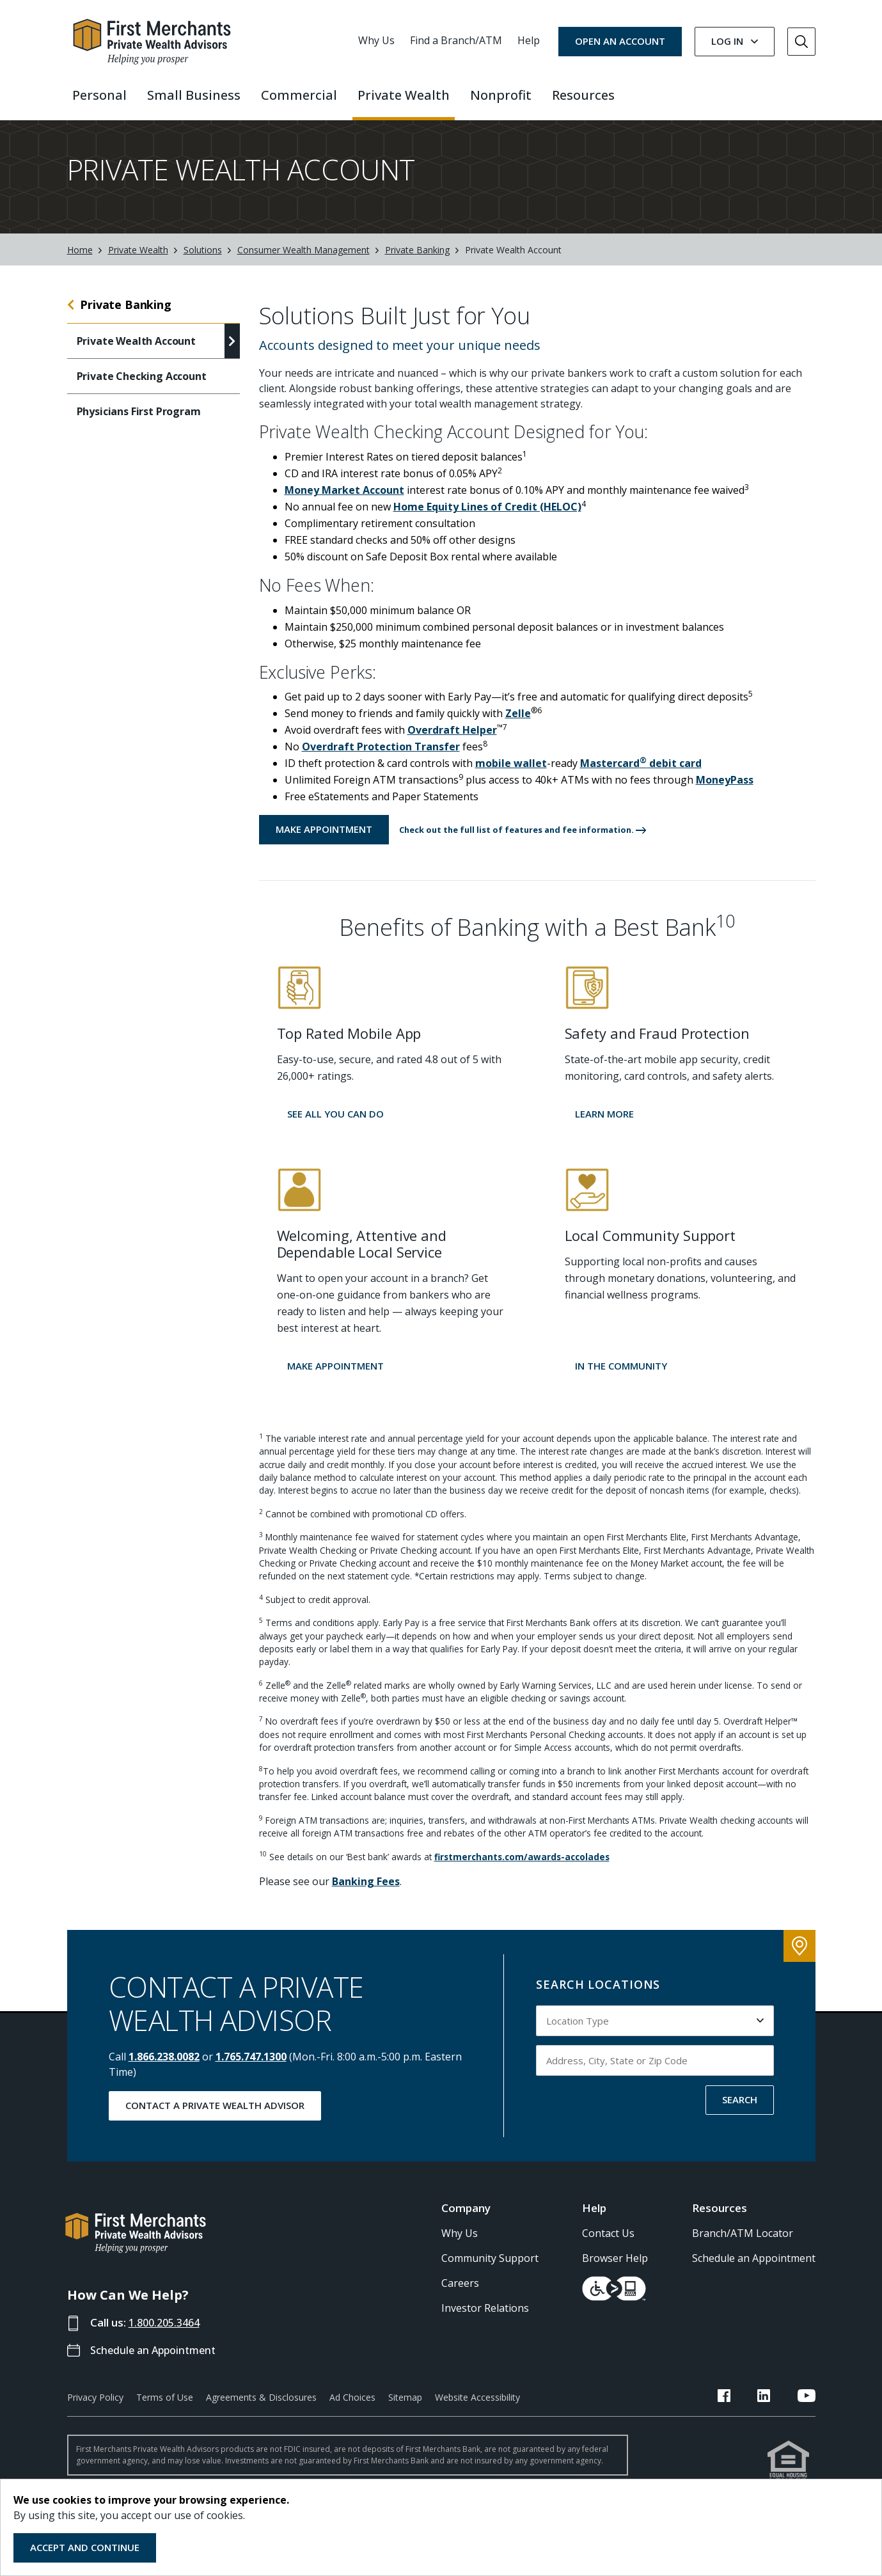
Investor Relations (485, 2321)
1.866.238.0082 (164, 2070)
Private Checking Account (142, 390)
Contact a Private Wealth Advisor (214, 2118)
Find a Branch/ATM (456, 40)
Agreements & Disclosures (261, 2411)
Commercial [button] (299, 95)
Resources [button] (583, 95)
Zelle (518, 727)
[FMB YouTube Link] (806, 2411)
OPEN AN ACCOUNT (620, 41)
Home (80, 263)
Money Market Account (344, 503)
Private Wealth (138, 263)
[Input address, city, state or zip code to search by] (655, 2073)
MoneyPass (724, 793)
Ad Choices (352, 2411)
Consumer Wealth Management (303, 263)
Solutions (203, 263)
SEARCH (739, 2112)
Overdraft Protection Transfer (381, 760)
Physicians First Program (139, 425)
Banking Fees (366, 1895)
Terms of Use (164, 2411)
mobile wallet (511, 777)
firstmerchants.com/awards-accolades (522, 1870)
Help (528, 40)
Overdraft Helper (452, 743)
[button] (522, 843)
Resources (719, 2221)
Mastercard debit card (641, 777)
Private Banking (417, 263)
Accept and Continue (84, 2547)
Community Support (490, 2271)
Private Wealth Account (136, 354)
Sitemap (405, 2411)
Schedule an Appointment (157, 2362)
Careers (460, 2296)
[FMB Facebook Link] (752, 2411)
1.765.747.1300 (251, 2070)
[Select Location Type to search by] (655, 2034)
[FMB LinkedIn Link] (778, 2411)
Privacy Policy (95, 2411)
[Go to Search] (801, 42)
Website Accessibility (477, 2411)
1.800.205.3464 (168, 2335)
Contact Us (608, 2247)
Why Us (376, 40)
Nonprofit (501, 95)
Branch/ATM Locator (742, 2247)
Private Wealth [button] (404, 95)
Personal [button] (99, 95)
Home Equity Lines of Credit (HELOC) (487, 520)
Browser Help (615, 2271)
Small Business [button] (193, 95)
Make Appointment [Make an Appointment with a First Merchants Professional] (324, 842)
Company (466, 2221)
